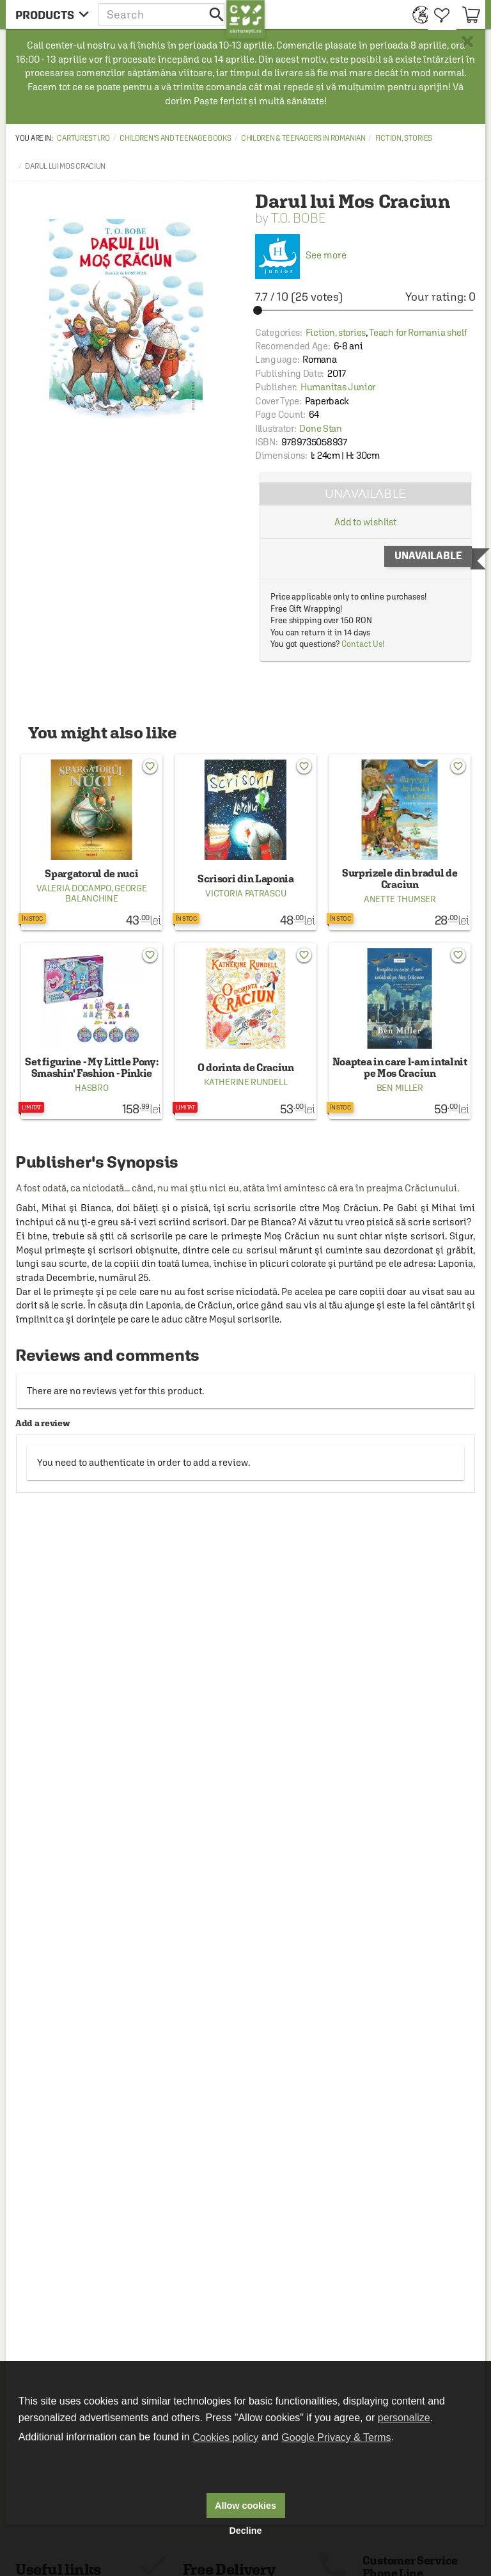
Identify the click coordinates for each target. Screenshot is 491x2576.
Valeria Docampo (73, 888)
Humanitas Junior (337, 386)
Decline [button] (245, 2530)
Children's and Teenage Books (175, 138)
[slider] (365, 310)
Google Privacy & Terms (336, 2437)
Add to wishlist (365, 521)
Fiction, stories (403, 138)
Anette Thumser (400, 899)
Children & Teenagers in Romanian (303, 138)
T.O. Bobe (298, 218)
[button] (162, 14)
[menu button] (52, 14)
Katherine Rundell (245, 1082)
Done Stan (320, 428)
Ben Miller (400, 1088)
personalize (404, 2417)
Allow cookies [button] (245, 2505)
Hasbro (91, 1088)
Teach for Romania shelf (418, 332)
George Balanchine (105, 893)
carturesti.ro (83, 138)
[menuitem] (417, 14)
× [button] (467, 41)
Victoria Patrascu (245, 893)
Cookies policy (225, 2437)
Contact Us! (362, 644)
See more (301, 255)
